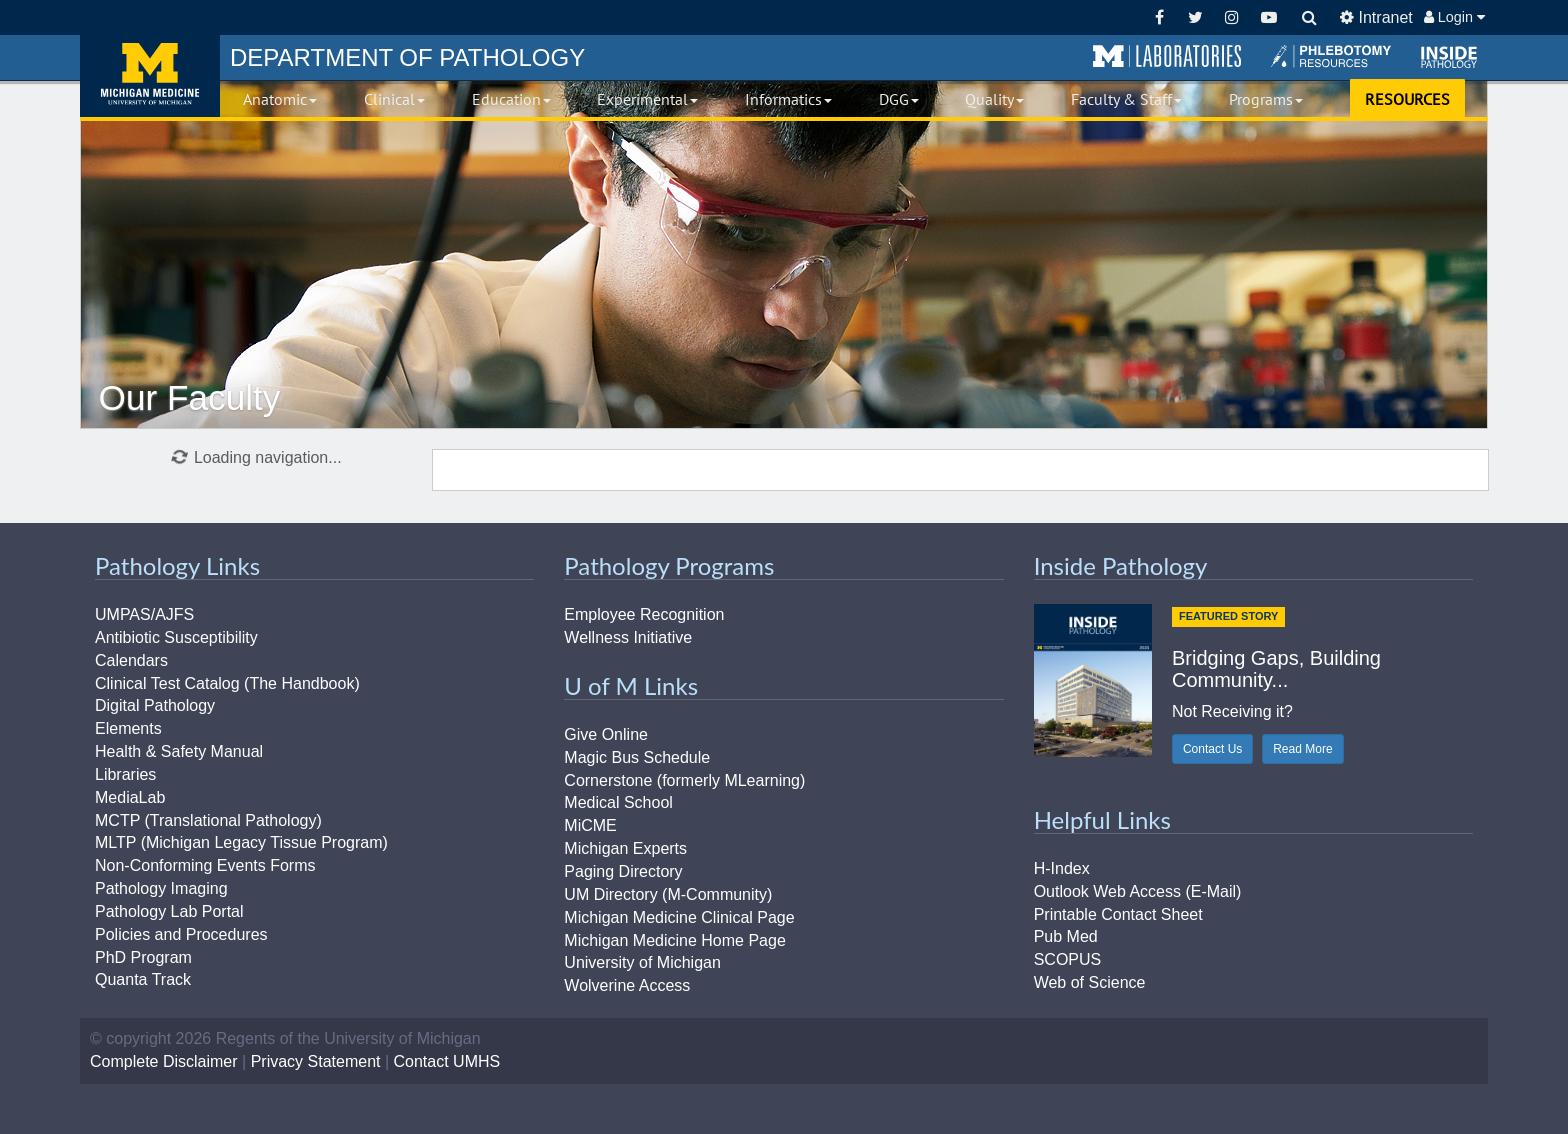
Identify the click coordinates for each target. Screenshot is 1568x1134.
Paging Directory (623, 871)
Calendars (131, 660)
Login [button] (1454, 17)
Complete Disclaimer (164, 1061)
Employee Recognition (644, 614)
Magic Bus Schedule (637, 757)
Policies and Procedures (181, 934)
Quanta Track (143, 979)
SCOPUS (1068, 959)
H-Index (1062, 868)
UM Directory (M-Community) (668, 894)
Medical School (618, 802)
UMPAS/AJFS (144, 614)
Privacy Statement (316, 1061)
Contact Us (1212, 749)
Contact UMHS (447, 1061)
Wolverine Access (627, 985)
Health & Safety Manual (179, 751)
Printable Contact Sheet (1118, 914)
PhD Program (143, 957)
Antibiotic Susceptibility (176, 637)
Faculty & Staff (1126, 99)
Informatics (788, 99)
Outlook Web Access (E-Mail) (1138, 891)
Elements (128, 728)
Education (511, 99)
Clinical (394, 99)
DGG (899, 99)
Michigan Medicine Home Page (674, 940)
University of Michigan (642, 962)
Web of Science (1090, 982)
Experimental (647, 99)
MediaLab (130, 797)
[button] (1167, 57)
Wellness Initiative (628, 637)
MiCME (590, 825)
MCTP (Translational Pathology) (208, 820)
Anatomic (280, 99)
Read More (1302, 749)
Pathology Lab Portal (169, 911)
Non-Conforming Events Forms (205, 865)
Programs (1266, 99)
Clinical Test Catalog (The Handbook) (227, 683)
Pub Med (1066, 936)
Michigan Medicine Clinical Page (679, 917)
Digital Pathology (155, 705)
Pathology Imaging (161, 888)
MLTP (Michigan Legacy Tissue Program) (241, 842)
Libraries (125, 774)
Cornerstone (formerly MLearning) (684, 780)
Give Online (606, 734)
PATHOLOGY (407, 57)
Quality (994, 99)
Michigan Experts (625, 848)
